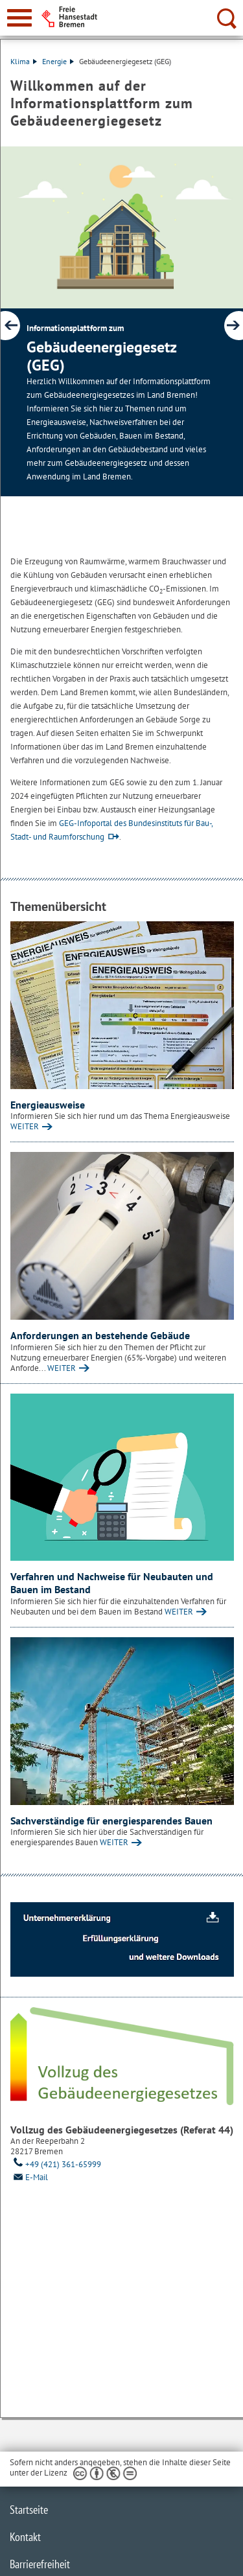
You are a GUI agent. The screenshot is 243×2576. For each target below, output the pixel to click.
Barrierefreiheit (40, 2564)
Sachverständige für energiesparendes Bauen (111, 1820)
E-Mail (29, 2177)
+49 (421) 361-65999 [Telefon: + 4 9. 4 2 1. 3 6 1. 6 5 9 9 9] (55, 2164)
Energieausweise (47, 1104)
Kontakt (25, 2536)
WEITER (24, 1126)
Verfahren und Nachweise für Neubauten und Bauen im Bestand (111, 1583)
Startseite (29, 2509)
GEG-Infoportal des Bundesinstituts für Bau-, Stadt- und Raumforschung (111, 830)
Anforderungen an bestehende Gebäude (100, 1335)
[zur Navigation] (19, 18)
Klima (23, 61)
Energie (58, 61)
